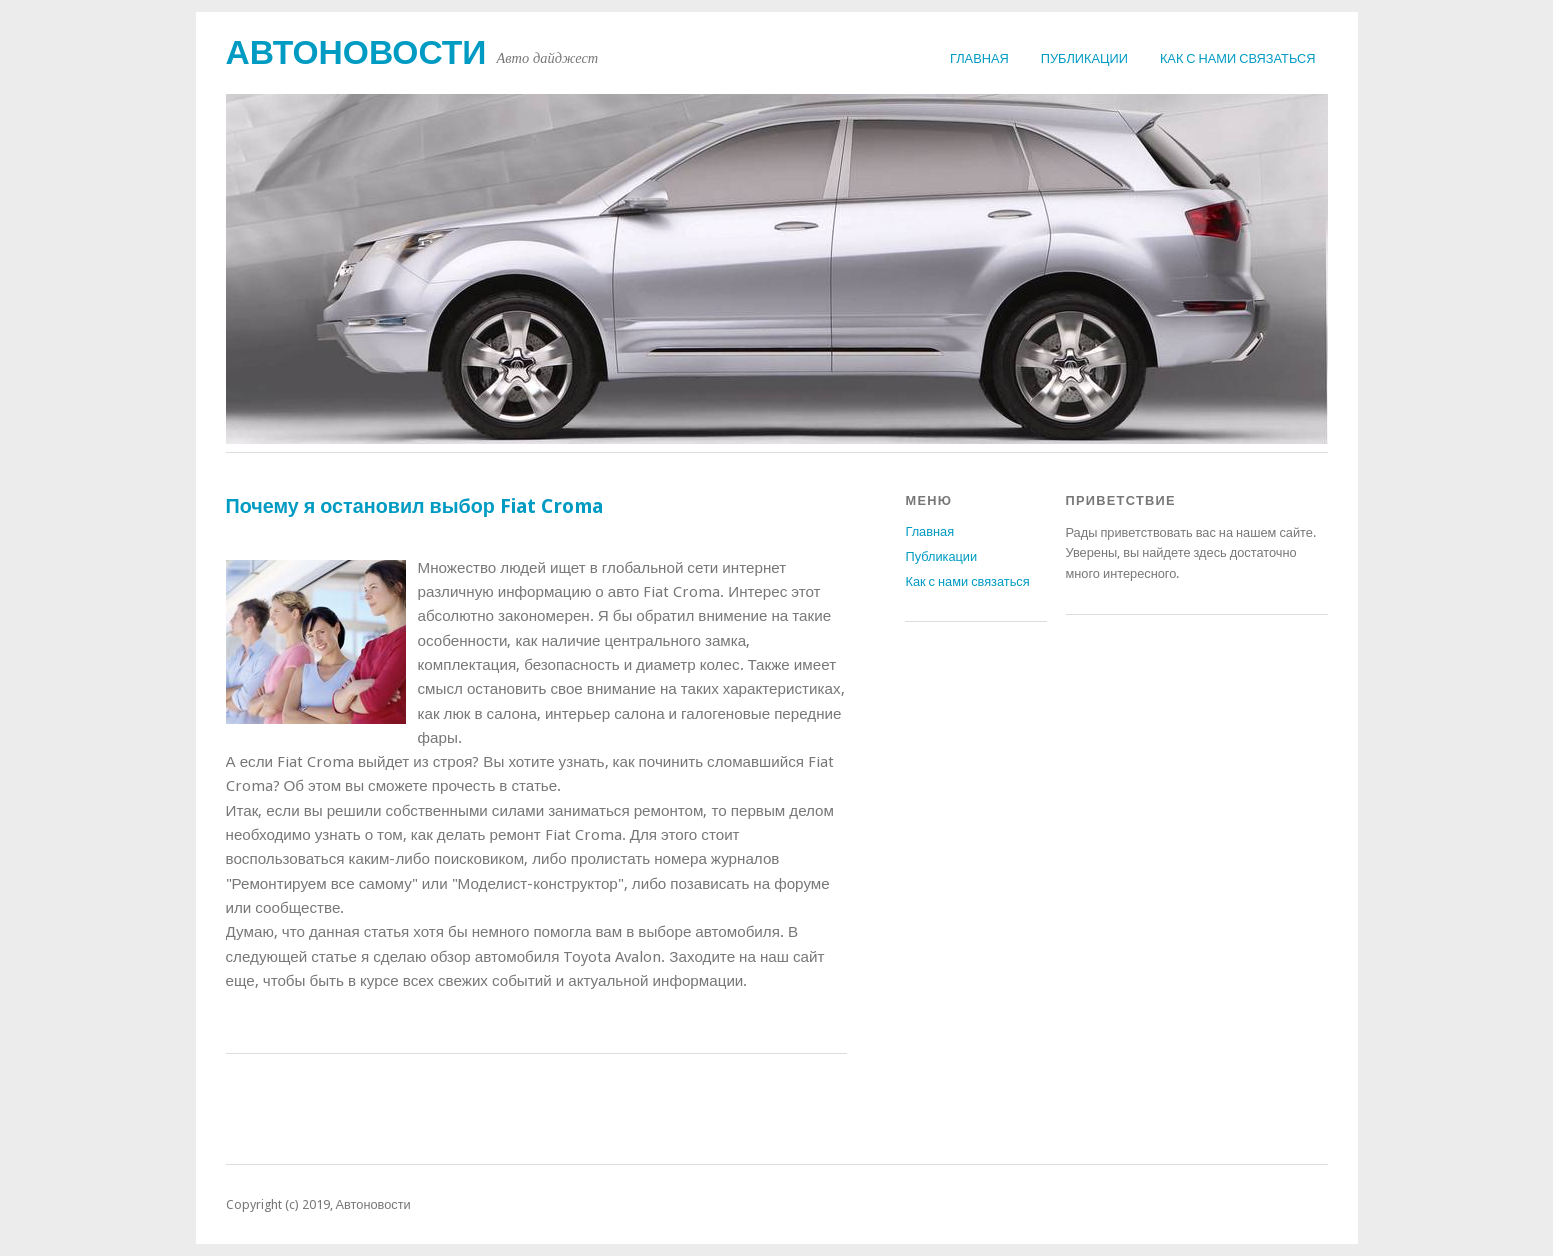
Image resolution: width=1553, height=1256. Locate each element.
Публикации (1084, 58)
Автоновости (356, 52)
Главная (979, 58)
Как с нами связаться (1238, 58)
